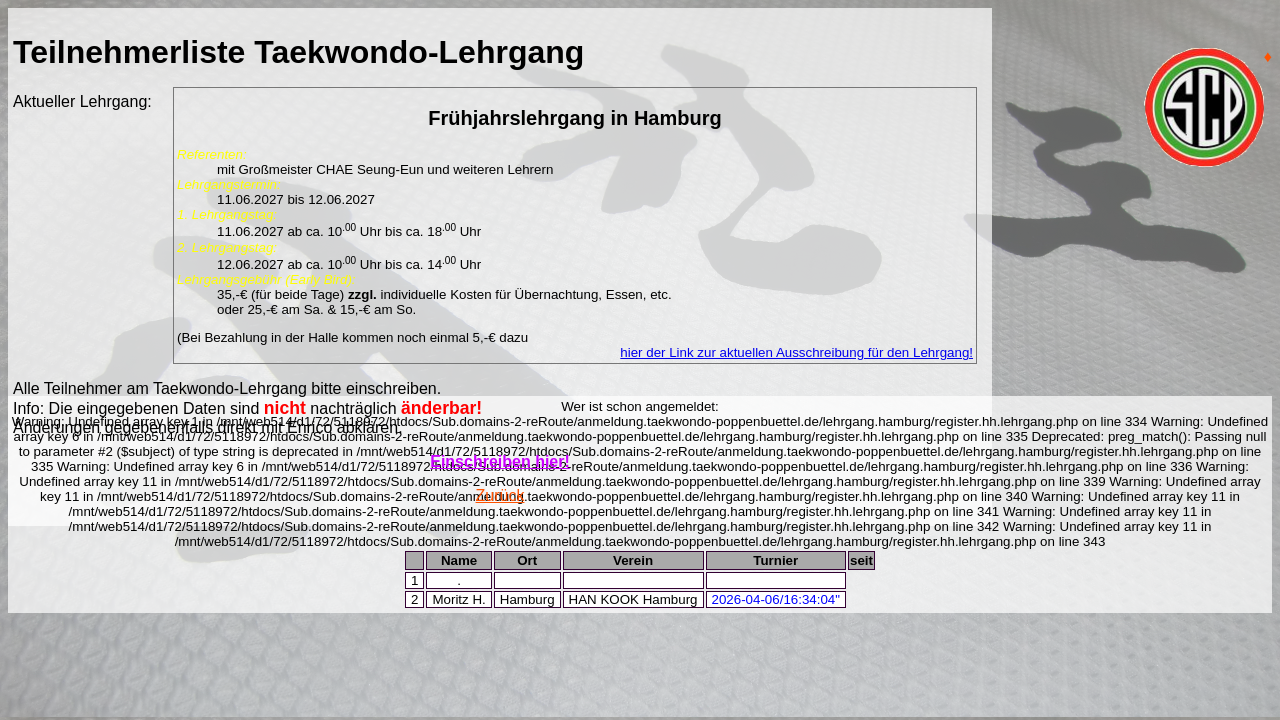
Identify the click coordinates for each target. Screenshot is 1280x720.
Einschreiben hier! (500, 461)
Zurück (500, 495)
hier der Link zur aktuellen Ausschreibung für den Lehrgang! (796, 352)
